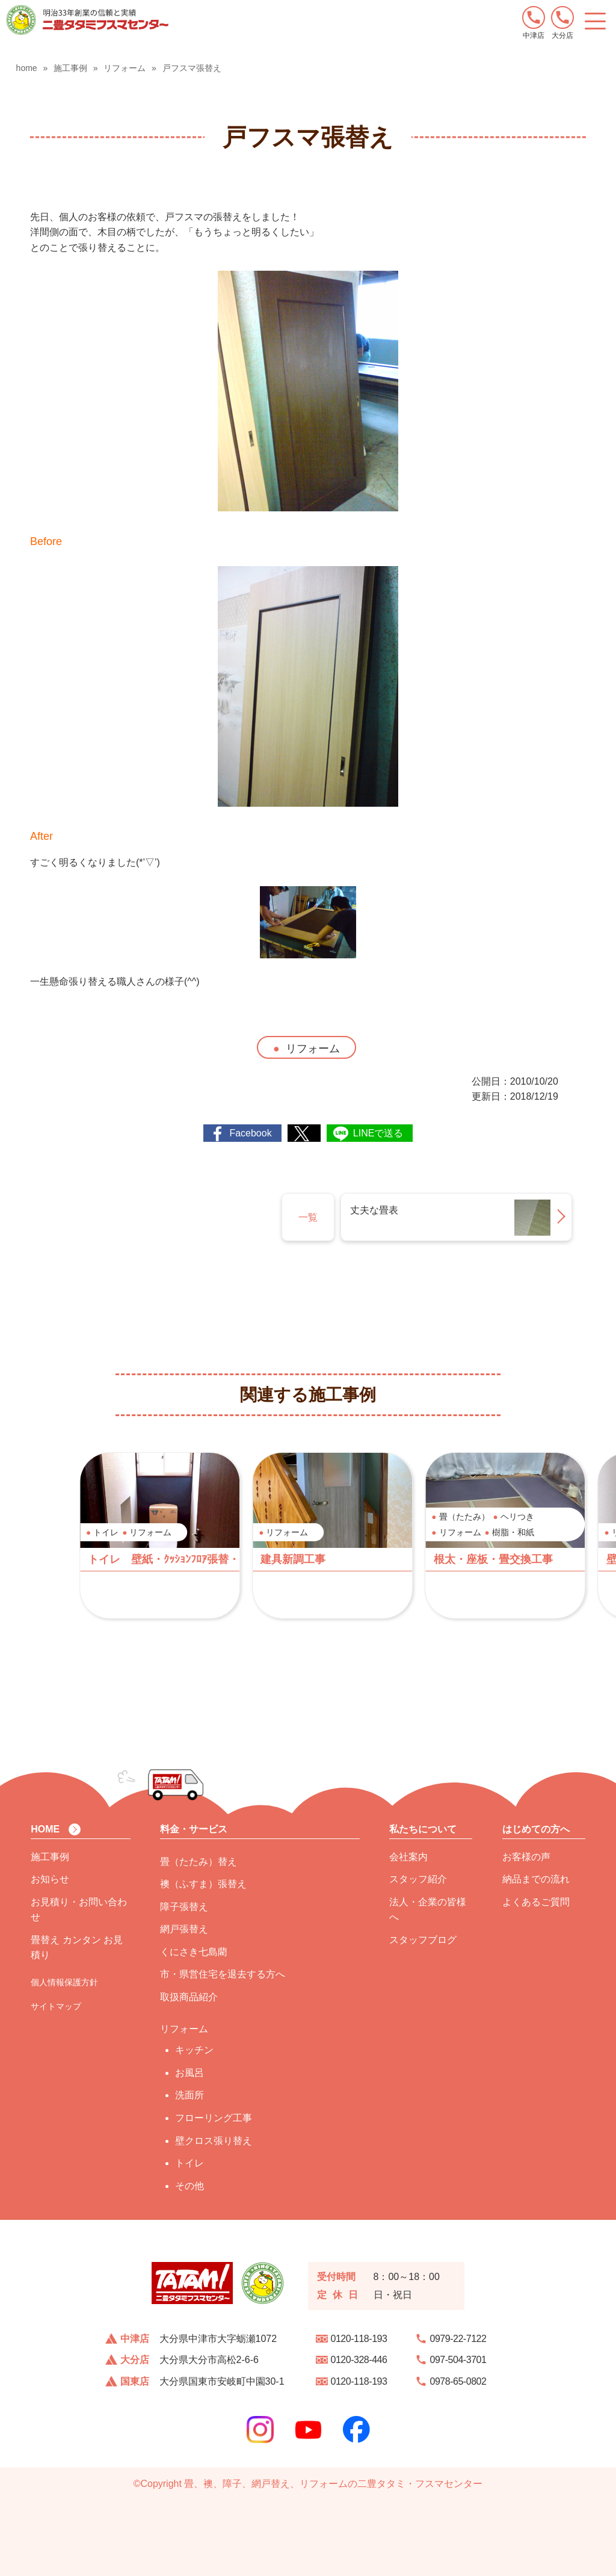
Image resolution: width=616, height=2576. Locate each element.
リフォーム (313, 1049)
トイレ (189, 2163)
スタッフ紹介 (418, 1879)
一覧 (308, 1217)
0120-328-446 (359, 2360)
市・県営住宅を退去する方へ (222, 1974)
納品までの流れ (536, 1879)
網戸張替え (184, 1929)
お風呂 (189, 2073)
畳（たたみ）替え (198, 1862)
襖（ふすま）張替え (203, 1884)
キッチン (194, 2050)
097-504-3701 (458, 2360)
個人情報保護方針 (64, 1982)
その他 (189, 2186)
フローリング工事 (213, 2118)
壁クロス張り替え (213, 2141)
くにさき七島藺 (193, 1952)
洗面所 (189, 2095)
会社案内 (408, 1857)
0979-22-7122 (458, 2339)
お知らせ (50, 1879)
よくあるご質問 (536, 1902)
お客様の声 (526, 1857)
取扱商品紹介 (189, 1997)
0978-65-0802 (458, 2381)
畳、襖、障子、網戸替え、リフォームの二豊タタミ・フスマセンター (333, 2484)
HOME (45, 1829)
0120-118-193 (359, 2339)
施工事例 (50, 1857)
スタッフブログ (423, 1940)
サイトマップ (56, 2006)
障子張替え (184, 1907)
